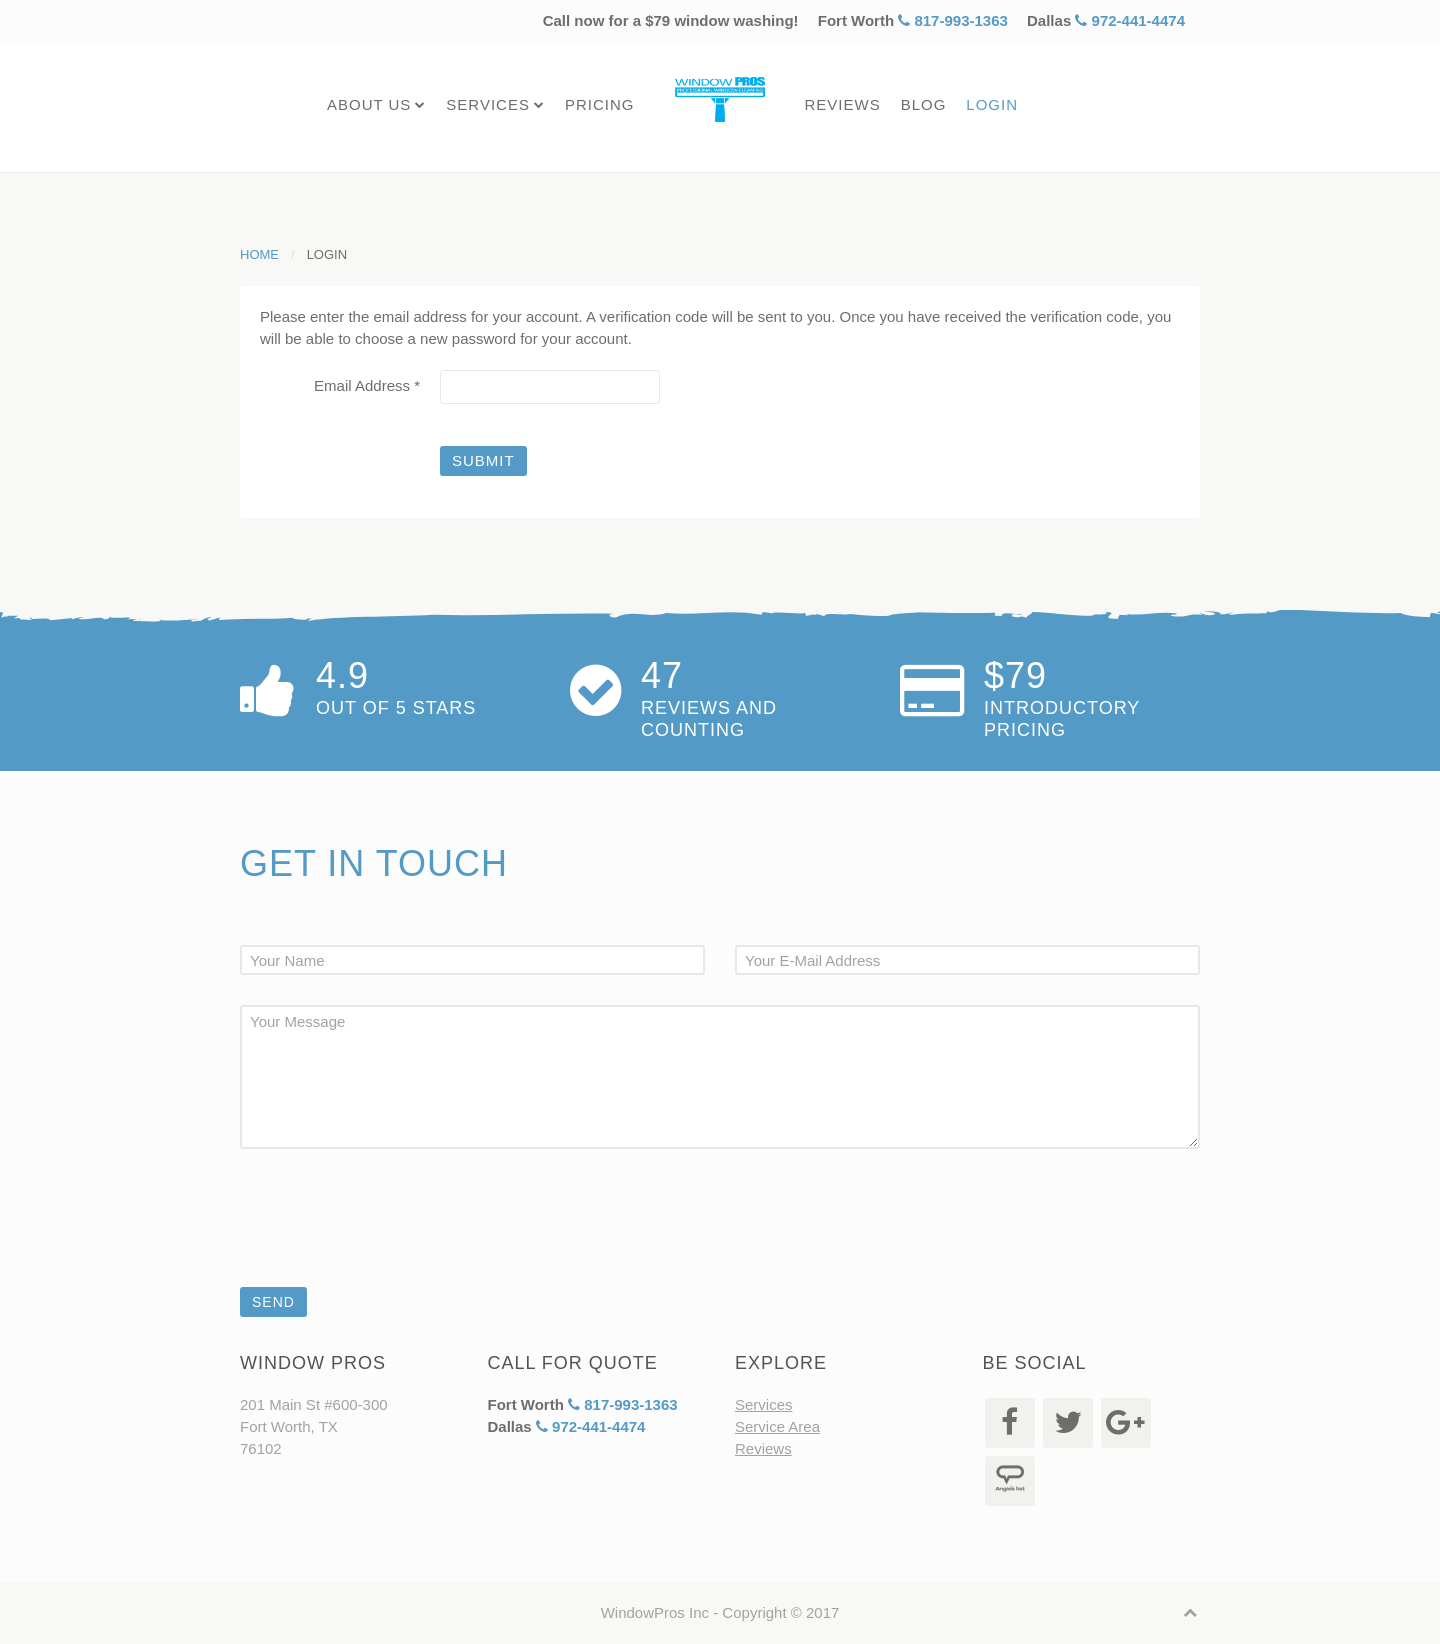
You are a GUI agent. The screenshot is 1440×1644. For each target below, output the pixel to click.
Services (488, 104)
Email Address (367, 385)
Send (273, 1313)
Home (259, 254)
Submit (483, 460)
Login (992, 104)
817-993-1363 (953, 20)
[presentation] (392, 1245)
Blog (924, 104)
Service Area (777, 1464)
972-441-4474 (1130, 20)
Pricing (600, 104)
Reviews (842, 104)
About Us (369, 104)
